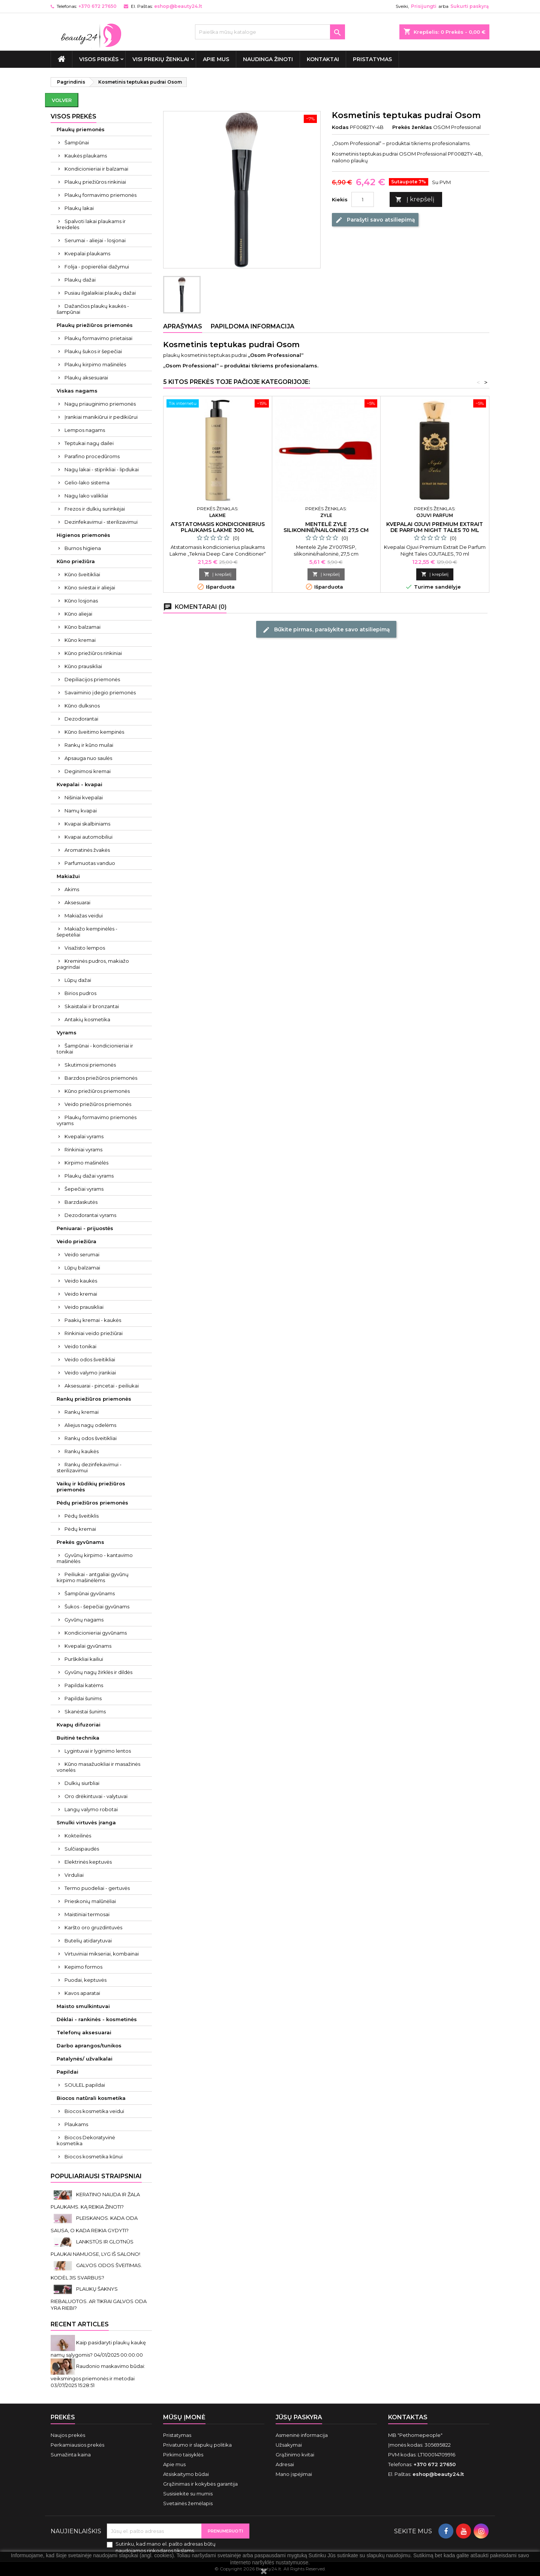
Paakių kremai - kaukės (92, 1320)
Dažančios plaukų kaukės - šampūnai (93, 309)
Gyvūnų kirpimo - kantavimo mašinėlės (95, 1558)
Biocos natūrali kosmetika (91, 2098)
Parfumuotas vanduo (89, 863)
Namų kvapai (80, 811)
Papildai (67, 2072)
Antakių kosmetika (87, 1019)
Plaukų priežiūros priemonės (95, 325)
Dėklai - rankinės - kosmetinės (97, 2019)
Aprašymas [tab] (182, 326)
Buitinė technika (78, 1738)
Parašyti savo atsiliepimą (375, 220)
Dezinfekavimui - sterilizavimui (101, 522)
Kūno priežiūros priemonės (97, 1091)
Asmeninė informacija (302, 2435)
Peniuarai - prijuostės (85, 1228)
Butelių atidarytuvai (88, 1941)
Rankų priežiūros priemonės (94, 1399)
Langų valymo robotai (91, 1809)
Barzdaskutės (81, 1202)
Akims (71, 889)
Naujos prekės (68, 2435)
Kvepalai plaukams (87, 253)
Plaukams (76, 2124)
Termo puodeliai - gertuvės (97, 1888)
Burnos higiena (82, 548)
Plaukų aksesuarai (86, 378)
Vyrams (66, 1032)
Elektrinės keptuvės (88, 1862)
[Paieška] (270, 31)
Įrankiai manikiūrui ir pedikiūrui (101, 417)
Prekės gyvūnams (80, 1542)
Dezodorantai (81, 719)
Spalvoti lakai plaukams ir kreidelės (91, 224)
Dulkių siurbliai (81, 1783)
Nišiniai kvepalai (83, 797)
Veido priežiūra (76, 1241)
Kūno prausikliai (83, 666)
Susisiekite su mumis (188, 2494)
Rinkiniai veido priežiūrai (93, 1333)
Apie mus (216, 59)
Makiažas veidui (83, 916)
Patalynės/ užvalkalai (84, 2059)
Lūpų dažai (77, 980)
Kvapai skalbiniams (87, 824)
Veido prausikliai (84, 1307)
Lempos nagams (84, 430)
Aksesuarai (77, 902)
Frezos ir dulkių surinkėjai (94, 509)
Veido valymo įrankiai (90, 1373)
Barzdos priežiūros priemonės (100, 1078)
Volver (62, 100)
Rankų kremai (81, 1412)
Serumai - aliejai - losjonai (95, 240)
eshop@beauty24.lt (178, 6)
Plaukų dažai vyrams (89, 1176)
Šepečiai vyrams (84, 1189)
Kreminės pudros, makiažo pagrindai (93, 964)
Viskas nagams (77, 391)
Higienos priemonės (83, 535)
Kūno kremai (80, 640)
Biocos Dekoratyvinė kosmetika (86, 2140)
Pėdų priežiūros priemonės (92, 1503)
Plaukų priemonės (81, 129)
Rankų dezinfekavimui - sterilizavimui (89, 1467)
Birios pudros (80, 993)
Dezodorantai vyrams (90, 1215)
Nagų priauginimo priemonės (100, 404)
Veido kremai (80, 1294)
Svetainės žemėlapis (188, 2503)
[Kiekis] (362, 199)
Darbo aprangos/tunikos (89, 2046)
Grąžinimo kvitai (295, 2455)
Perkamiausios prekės (77, 2445)
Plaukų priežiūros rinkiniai (95, 182)
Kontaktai (323, 59)
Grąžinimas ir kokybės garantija (200, 2484)
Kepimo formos (83, 1967)
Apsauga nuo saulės (88, 758)
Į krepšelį (414, 200)
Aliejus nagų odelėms (90, 1425)
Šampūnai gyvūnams (89, 1593)
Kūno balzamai (82, 627)
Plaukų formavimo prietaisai (98, 338)
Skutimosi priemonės (90, 1065)
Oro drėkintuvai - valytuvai (96, 1796)
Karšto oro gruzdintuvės (93, 1927)
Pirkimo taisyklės (183, 2455)
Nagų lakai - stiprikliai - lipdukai (101, 469)
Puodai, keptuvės (85, 1980)
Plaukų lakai (79, 208)
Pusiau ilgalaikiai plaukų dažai (100, 293)
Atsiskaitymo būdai (186, 2474)
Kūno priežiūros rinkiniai (93, 653)
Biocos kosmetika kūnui (93, 2156)
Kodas (340, 127)
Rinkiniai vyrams (83, 1149)
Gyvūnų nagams (84, 1620)
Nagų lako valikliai (86, 496)
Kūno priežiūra (76, 561)
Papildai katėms (83, 1685)
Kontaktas (408, 2417)
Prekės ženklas (412, 127)
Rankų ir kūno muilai (88, 745)
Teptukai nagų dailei (89, 443)
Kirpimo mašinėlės (86, 1163)
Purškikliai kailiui (83, 1659)
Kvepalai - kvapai (79, 784)
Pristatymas (372, 59)
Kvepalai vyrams (84, 1136)
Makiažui (68, 876)
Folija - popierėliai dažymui (96, 267)
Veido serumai (81, 1254)
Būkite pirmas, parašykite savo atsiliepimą (326, 629)
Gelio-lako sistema (87, 483)
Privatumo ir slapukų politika (197, 2445)
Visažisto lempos (84, 948)
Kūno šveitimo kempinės (94, 732)
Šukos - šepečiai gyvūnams (96, 1606)
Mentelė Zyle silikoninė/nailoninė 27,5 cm (326, 527)
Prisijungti (423, 6)
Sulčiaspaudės (81, 1849)
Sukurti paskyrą (469, 6)
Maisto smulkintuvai (83, 2006)
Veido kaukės (80, 1281)
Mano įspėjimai (294, 2474)
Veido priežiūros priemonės (97, 1104)
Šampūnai (76, 142)
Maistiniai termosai (87, 1914)
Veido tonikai (80, 1346)
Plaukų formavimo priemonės (100, 195)
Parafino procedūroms (92, 456)
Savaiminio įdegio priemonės (100, 692)
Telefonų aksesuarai (84, 2032)
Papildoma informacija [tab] (252, 326)
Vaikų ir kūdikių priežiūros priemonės (91, 1487)
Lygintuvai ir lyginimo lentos (97, 1751)
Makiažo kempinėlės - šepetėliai (87, 932)
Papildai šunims (83, 1698)
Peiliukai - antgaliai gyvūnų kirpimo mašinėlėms (93, 1577)
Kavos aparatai (82, 1993)
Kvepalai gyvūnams (87, 1646)
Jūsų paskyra (299, 2417)
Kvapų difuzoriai (78, 1725)
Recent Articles (80, 2324)
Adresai (285, 2464)
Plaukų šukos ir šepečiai (93, 351)
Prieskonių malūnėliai (90, 1901)
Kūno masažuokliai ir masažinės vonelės (98, 1767)
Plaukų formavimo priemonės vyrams (96, 1120)
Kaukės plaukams (85, 156)
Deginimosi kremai (87, 771)
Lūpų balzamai (82, 1268)
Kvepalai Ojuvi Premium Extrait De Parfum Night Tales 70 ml (434, 527)
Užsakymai (289, 2445)
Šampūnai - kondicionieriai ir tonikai (95, 1049)
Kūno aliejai (78, 614)
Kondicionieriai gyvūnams (95, 1633)
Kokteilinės (77, 1836)
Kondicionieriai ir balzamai (96, 169)
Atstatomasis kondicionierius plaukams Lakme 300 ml (218, 527)
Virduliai (74, 1875)
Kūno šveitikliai (82, 574)
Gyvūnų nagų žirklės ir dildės (98, 1672)
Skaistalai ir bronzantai (91, 1006)
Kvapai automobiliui (88, 837)
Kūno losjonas (81, 601)
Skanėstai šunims (85, 1711)
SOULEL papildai (84, 2085)
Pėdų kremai (80, 1529)
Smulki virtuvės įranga (86, 1822)
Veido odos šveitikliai (89, 1359)
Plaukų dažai (80, 280)
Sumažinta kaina (71, 2455)
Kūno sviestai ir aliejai (89, 587)
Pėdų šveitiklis (81, 1516)
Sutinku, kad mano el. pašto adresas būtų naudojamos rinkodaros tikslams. (166, 2547)
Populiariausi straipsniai (96, 2176)
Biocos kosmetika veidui (94, 2111)
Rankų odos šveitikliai (90, 1438)
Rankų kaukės (81, 1451)
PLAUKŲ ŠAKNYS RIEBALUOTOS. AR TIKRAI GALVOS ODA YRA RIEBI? (99, 2298)
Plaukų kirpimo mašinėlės (95, 364)
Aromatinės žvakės (87, 850)
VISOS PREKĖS (98, 59)
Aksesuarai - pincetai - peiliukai (101, 1386)
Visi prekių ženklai (160, 59)
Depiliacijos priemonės (92, 679)
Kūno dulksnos (82, 706)
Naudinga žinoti (268, 59)
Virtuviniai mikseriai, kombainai (101, 1954)
